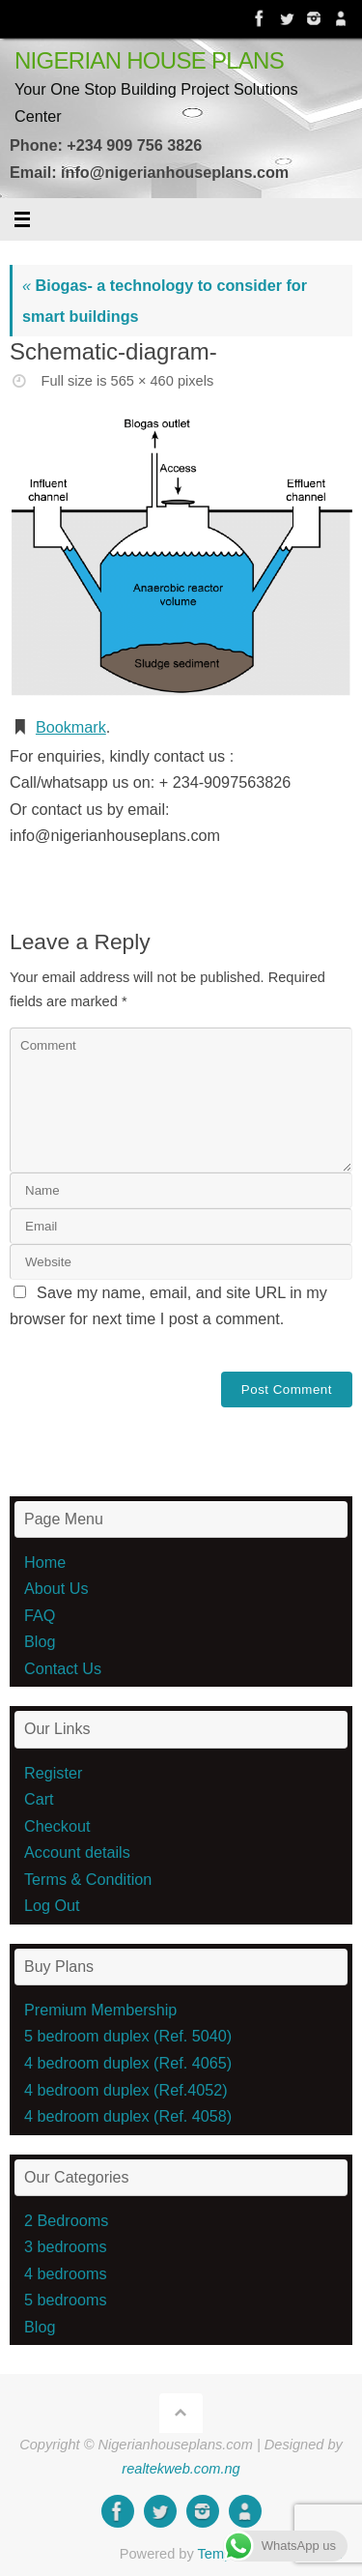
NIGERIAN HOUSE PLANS (149, 60)
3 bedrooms (65, 2246)
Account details (77, 1852)
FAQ (39, 1615)
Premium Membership (100, 2009)
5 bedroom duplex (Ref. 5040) (128, 2035)
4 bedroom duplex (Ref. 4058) (128, 2116)
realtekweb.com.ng (180, 2468)
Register (53, 1772)
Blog (39, 1641)
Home (45, 1562)
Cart (39, 1799)
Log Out (52, 1905)
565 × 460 (142, 381)
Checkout (57, 1826)
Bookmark (71, 727)
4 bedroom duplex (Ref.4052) (126, 2089)
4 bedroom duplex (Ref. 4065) (128, 2062)
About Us (56, 1588)
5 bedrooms (65, 2299)
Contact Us (62, 1668)
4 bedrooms (65, 2273)
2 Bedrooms (66, 2220)
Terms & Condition (88, 1879)
